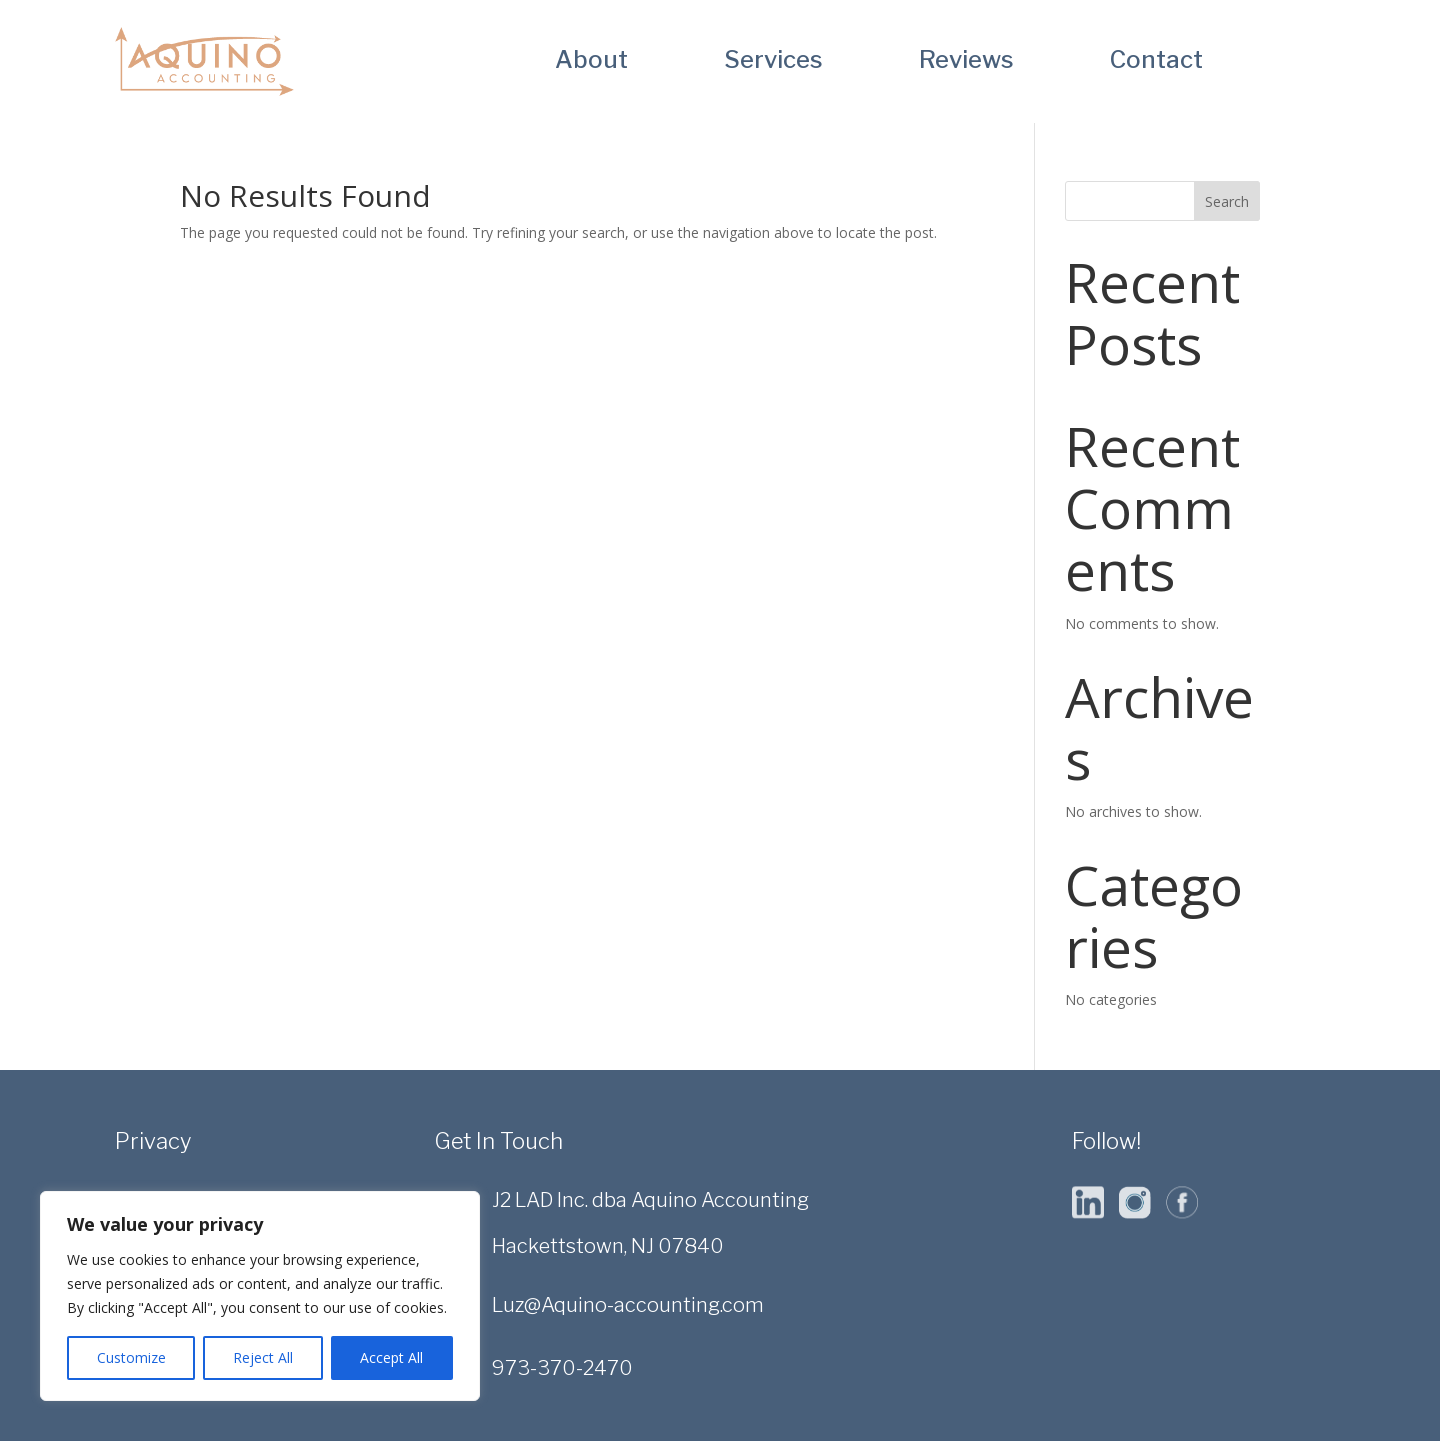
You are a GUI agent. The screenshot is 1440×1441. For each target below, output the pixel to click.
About (591, 63)
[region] (260, 1296)
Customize (131, 1357)
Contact (1156, 63)
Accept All (391, 1357)
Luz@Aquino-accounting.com (628, 1305)
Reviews (966, 63)
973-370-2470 (562, 1368)
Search (1227, 201)
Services (773, 63)
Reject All (263, 1357)
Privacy (153, 1141)
